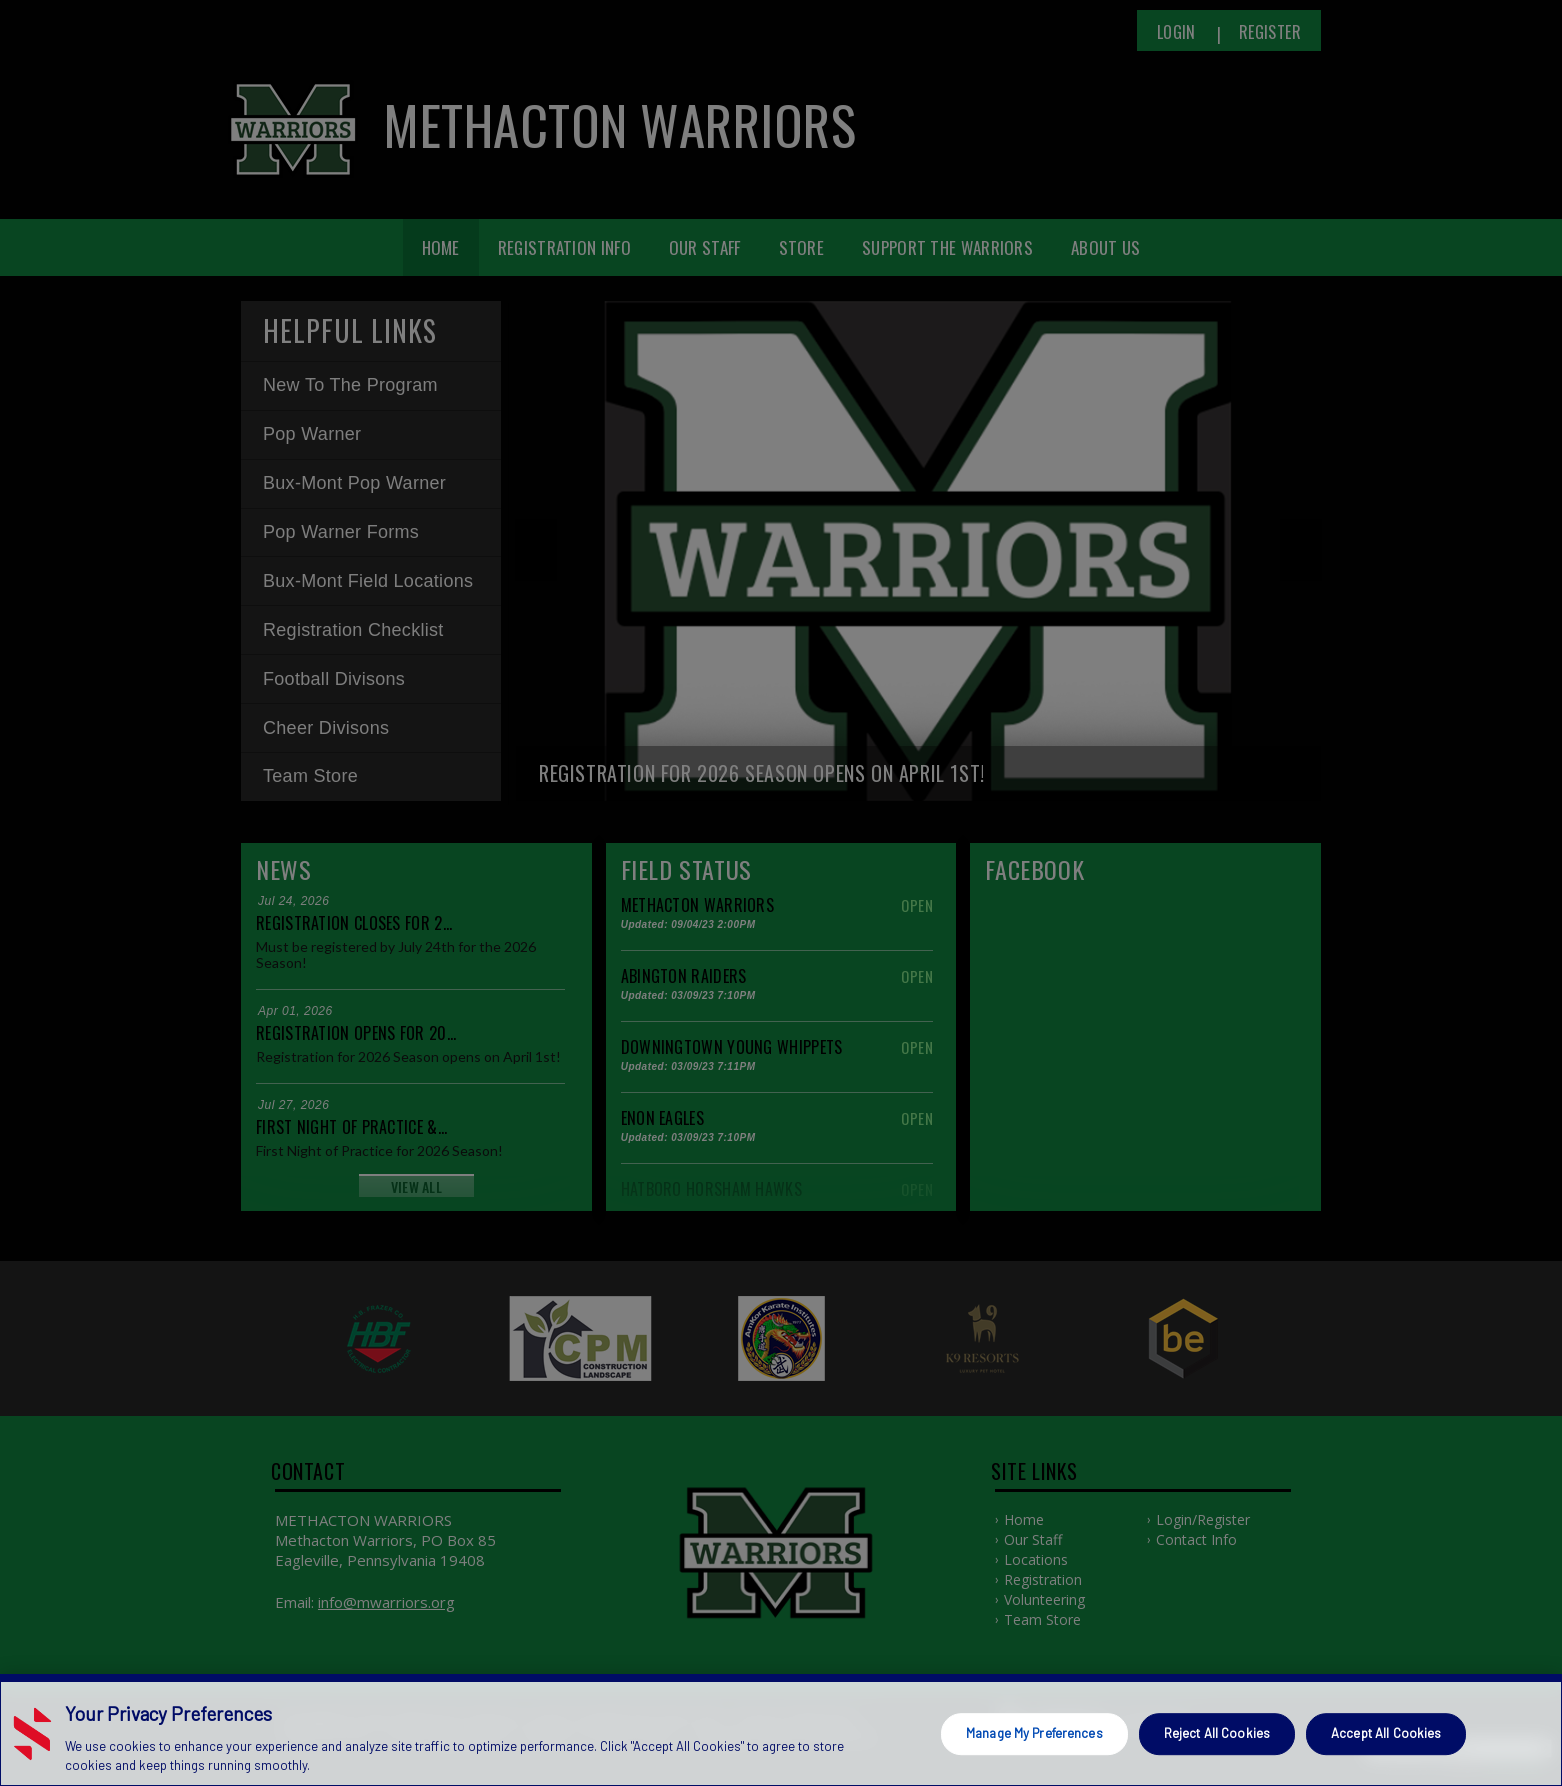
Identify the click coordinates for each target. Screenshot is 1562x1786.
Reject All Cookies (1217, 1733)
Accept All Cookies (1386, 1733)
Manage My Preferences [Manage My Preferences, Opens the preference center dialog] (1034, 1733)
